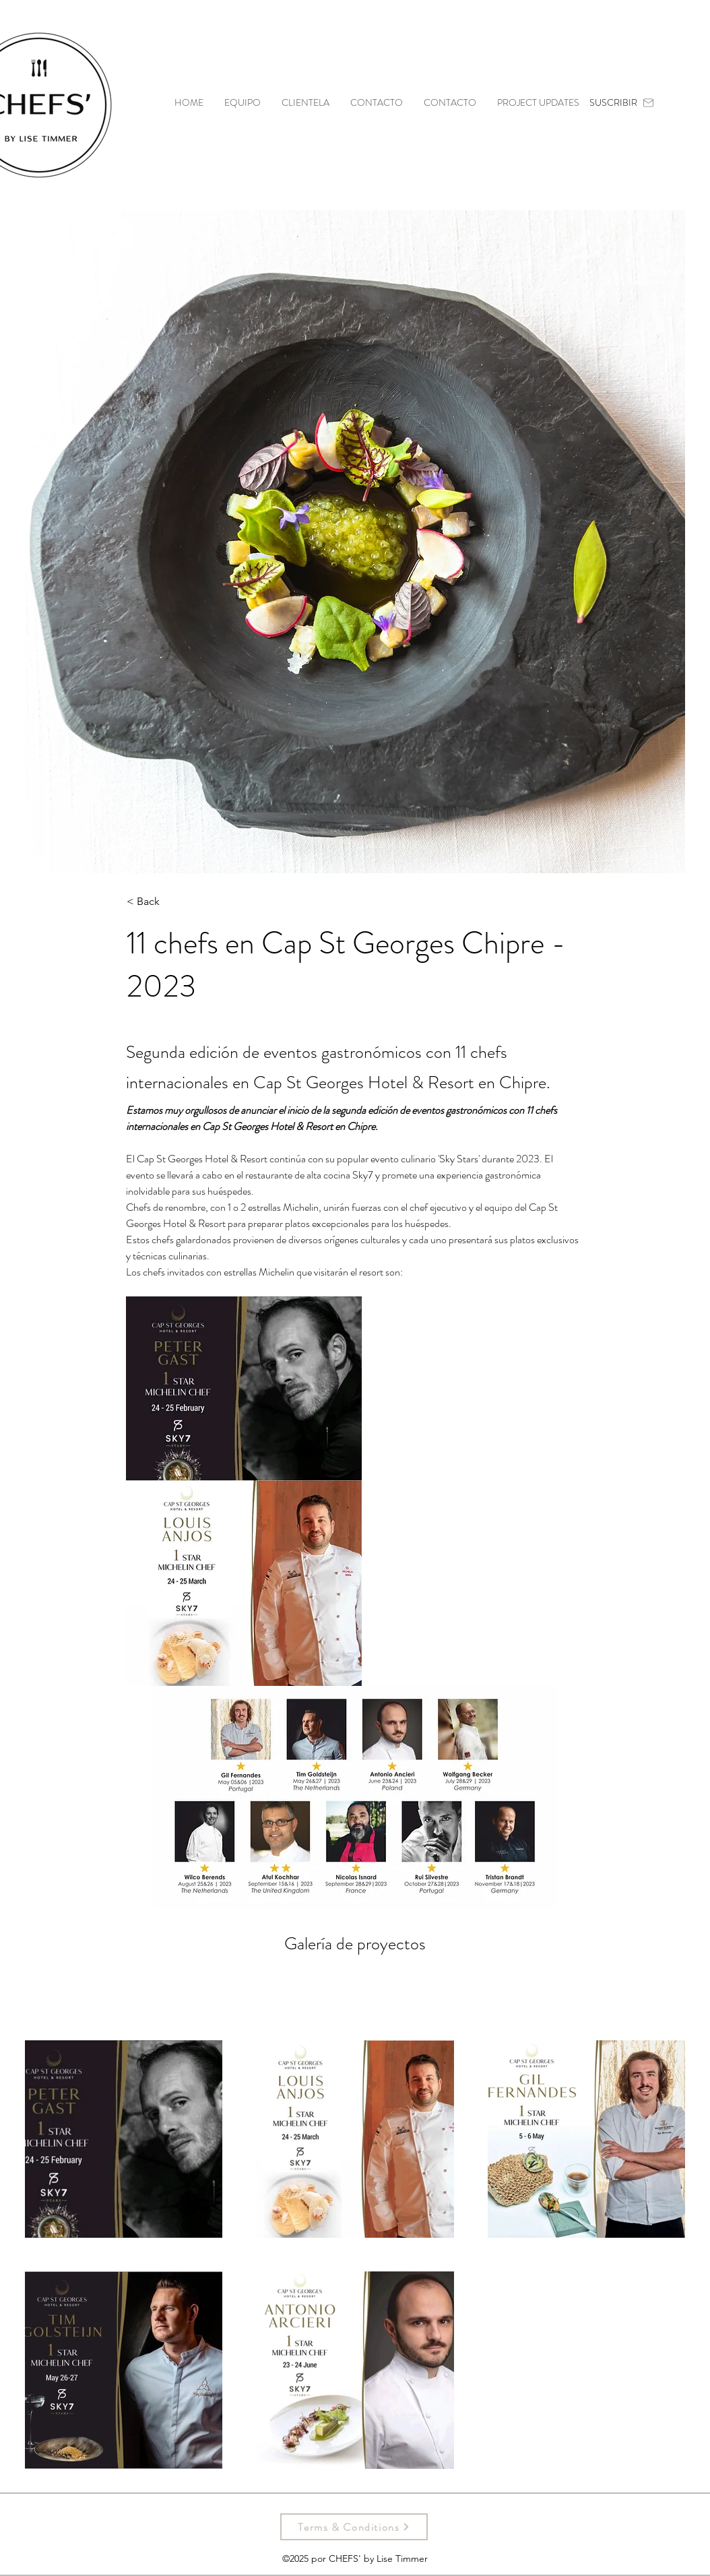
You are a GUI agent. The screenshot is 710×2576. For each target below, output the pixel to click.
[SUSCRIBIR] (622, 102)
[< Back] (171, 902)
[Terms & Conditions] (354, 2526)
